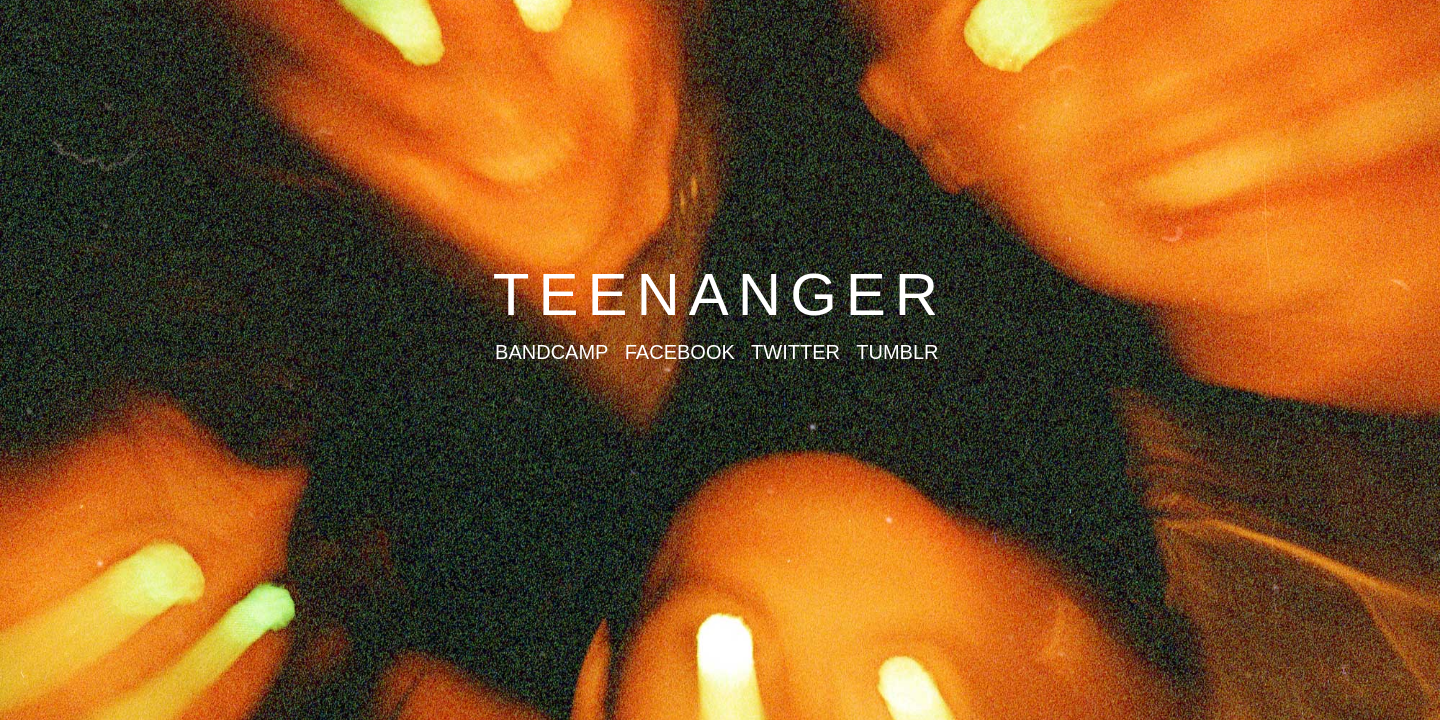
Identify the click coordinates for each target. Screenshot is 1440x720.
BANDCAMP (551, 352)
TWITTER (795, 352)
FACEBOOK (680, 352)
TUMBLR (897, 352)
